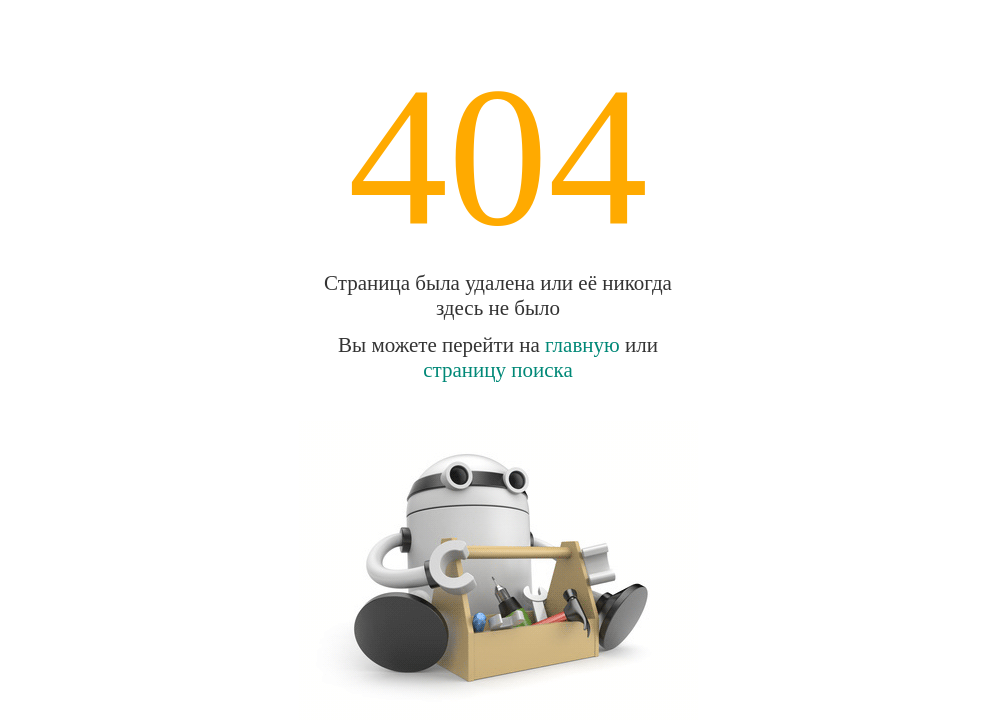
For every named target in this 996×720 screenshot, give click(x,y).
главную (582, 345)
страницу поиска (498, 370)
